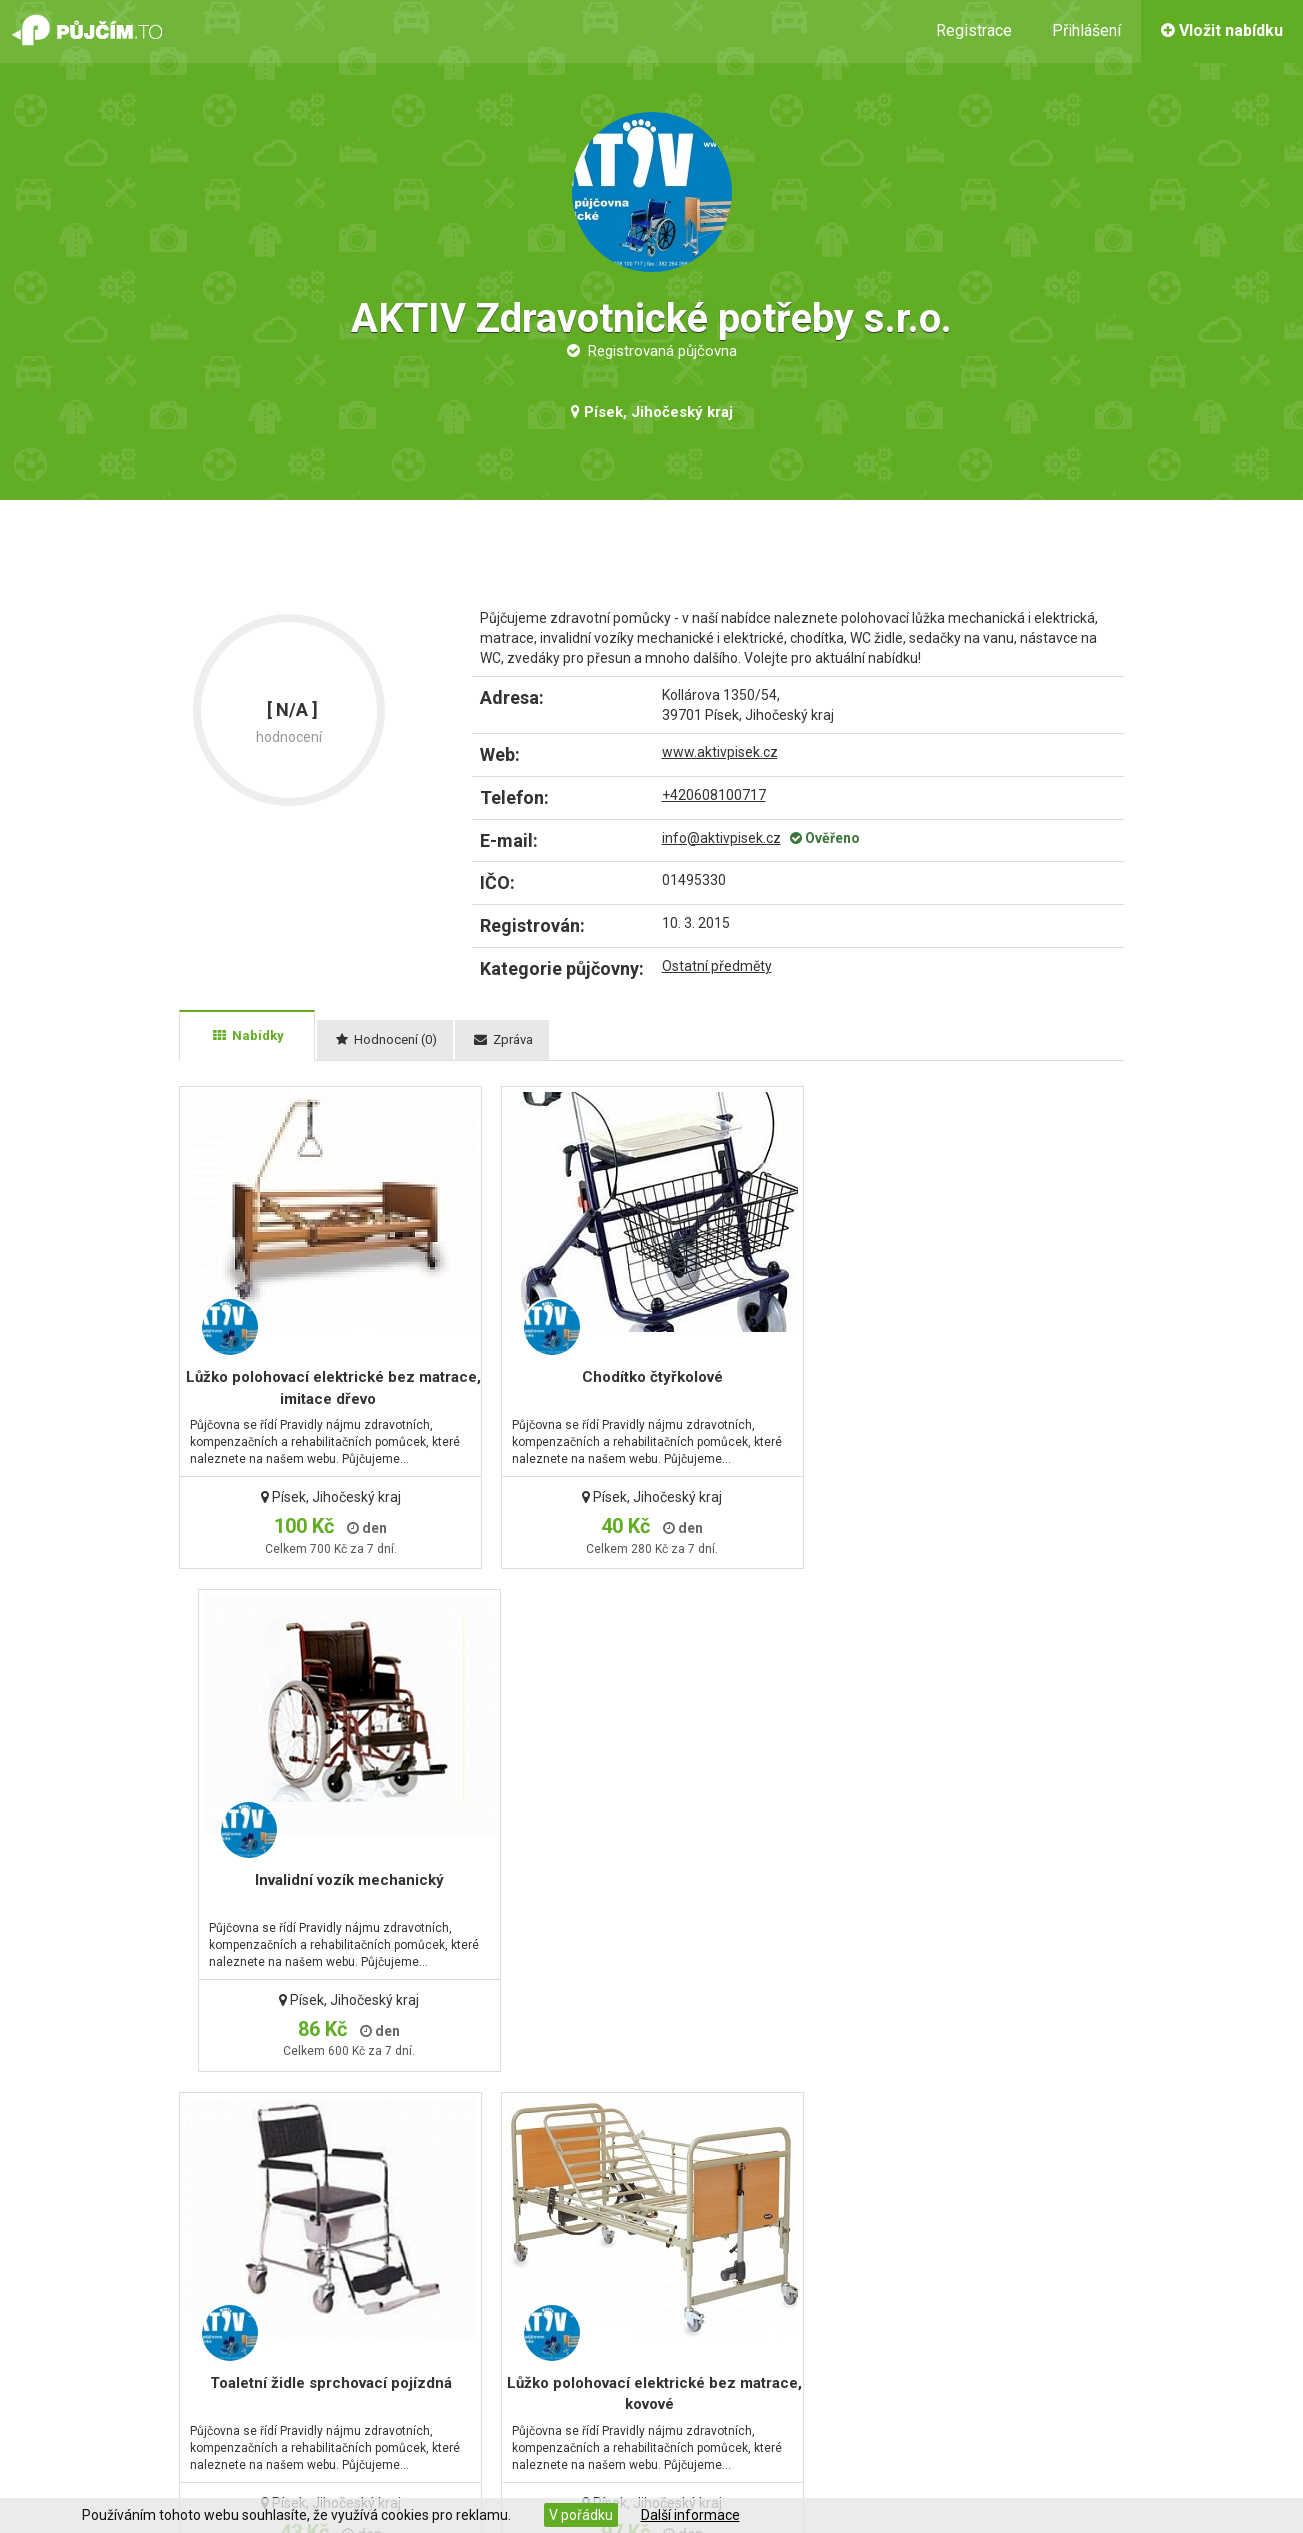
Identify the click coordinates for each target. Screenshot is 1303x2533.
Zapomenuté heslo (438, 2319)
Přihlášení (1086, 30)
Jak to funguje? (718, 2295)
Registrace (974, 30)
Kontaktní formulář (435, 2295)
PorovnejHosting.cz (664, 2480)
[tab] (247, 1036)
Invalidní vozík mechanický (960, 1377)
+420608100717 (714, 795)
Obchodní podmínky (149, 2319)
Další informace (690, 2515)
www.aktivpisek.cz (720, 752)
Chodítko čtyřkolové (644, 1377)
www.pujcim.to (227, 2480)
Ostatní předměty (717, 966)
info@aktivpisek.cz (721, 838)
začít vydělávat (1157, 2363)
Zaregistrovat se (429, 2343)
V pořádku (581, 2515)
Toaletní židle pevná (960, 1880)
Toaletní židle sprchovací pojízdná (328, 1880)
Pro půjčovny (710, 2319)
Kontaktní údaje (133, 2295)
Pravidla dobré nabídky (743, 2343)
